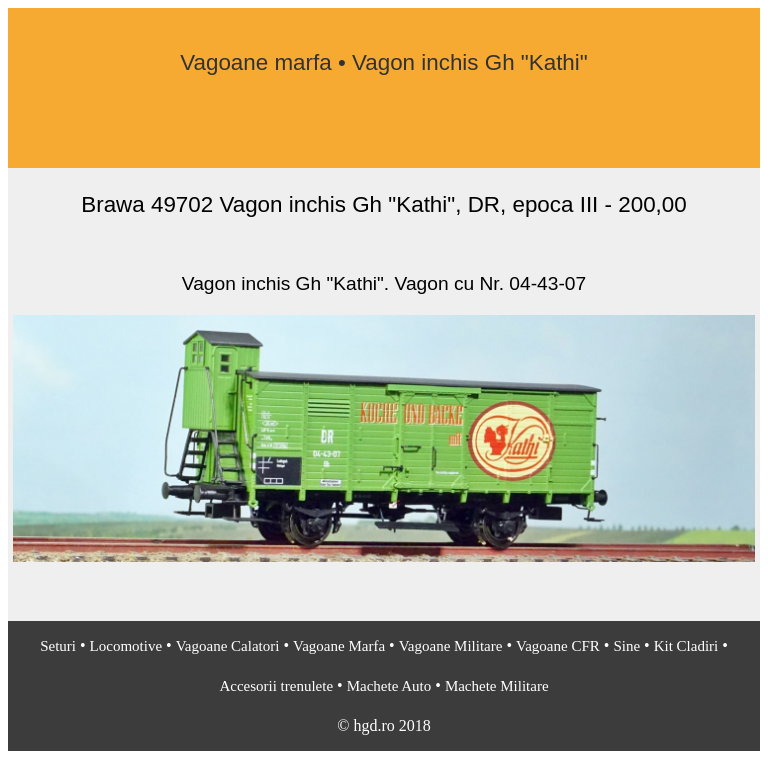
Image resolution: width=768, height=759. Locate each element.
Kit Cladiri (686, 646)
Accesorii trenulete (276, 686)
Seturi (58, 646)
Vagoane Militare (451, 646)
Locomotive (126, 646)
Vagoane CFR (558, 646)
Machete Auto (389, 686)
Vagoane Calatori (228, 646)
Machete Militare (497, 686)
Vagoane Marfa (339, 646)
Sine (626, 646)
